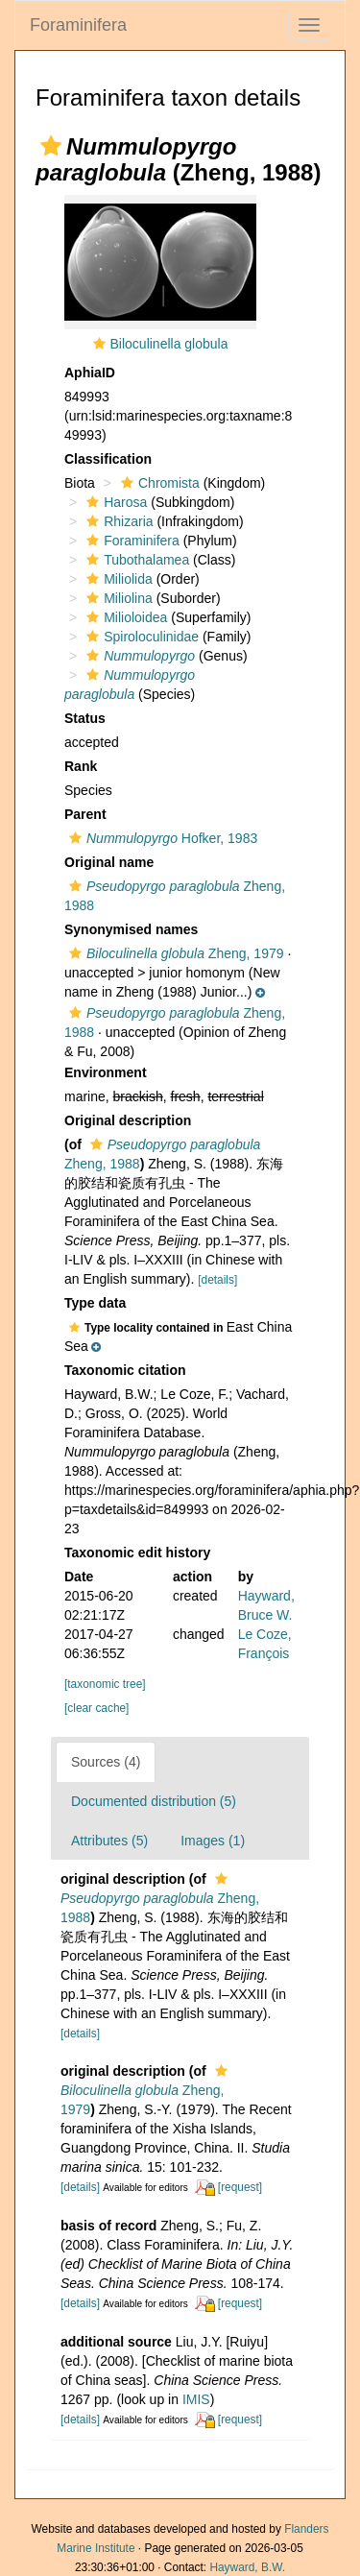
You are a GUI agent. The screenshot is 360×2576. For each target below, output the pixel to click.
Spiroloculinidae (140, 636)
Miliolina (117, 598)
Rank (80, 766)
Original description (127, 1120)
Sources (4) (105, 1761)
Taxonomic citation (125, 1370)
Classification (108, 459)
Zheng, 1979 (174, 953)
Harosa (114, 502)
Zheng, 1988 (159, 1898)
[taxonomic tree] (105, 1684)
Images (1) (212, 1840)
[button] (51, 145)
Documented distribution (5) (153, 1801)
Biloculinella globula (169, 343)
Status (85, 718)
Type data (95, 1303)
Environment (105, 1072)
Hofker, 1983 (160, 838)
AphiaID (89, 372)
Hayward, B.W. (247, 2567)
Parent (85, 814)
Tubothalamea (135, 559)
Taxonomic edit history (137, 1552)
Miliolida (117, 579)
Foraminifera (78, 25)
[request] (240, 2187)
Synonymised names (131, 929)
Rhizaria (117, 521)
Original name (109, 862)
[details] (217, 1280)
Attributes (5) (109, 1840)
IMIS (196, 2399)
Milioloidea (124, 617)
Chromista (158, 483)
